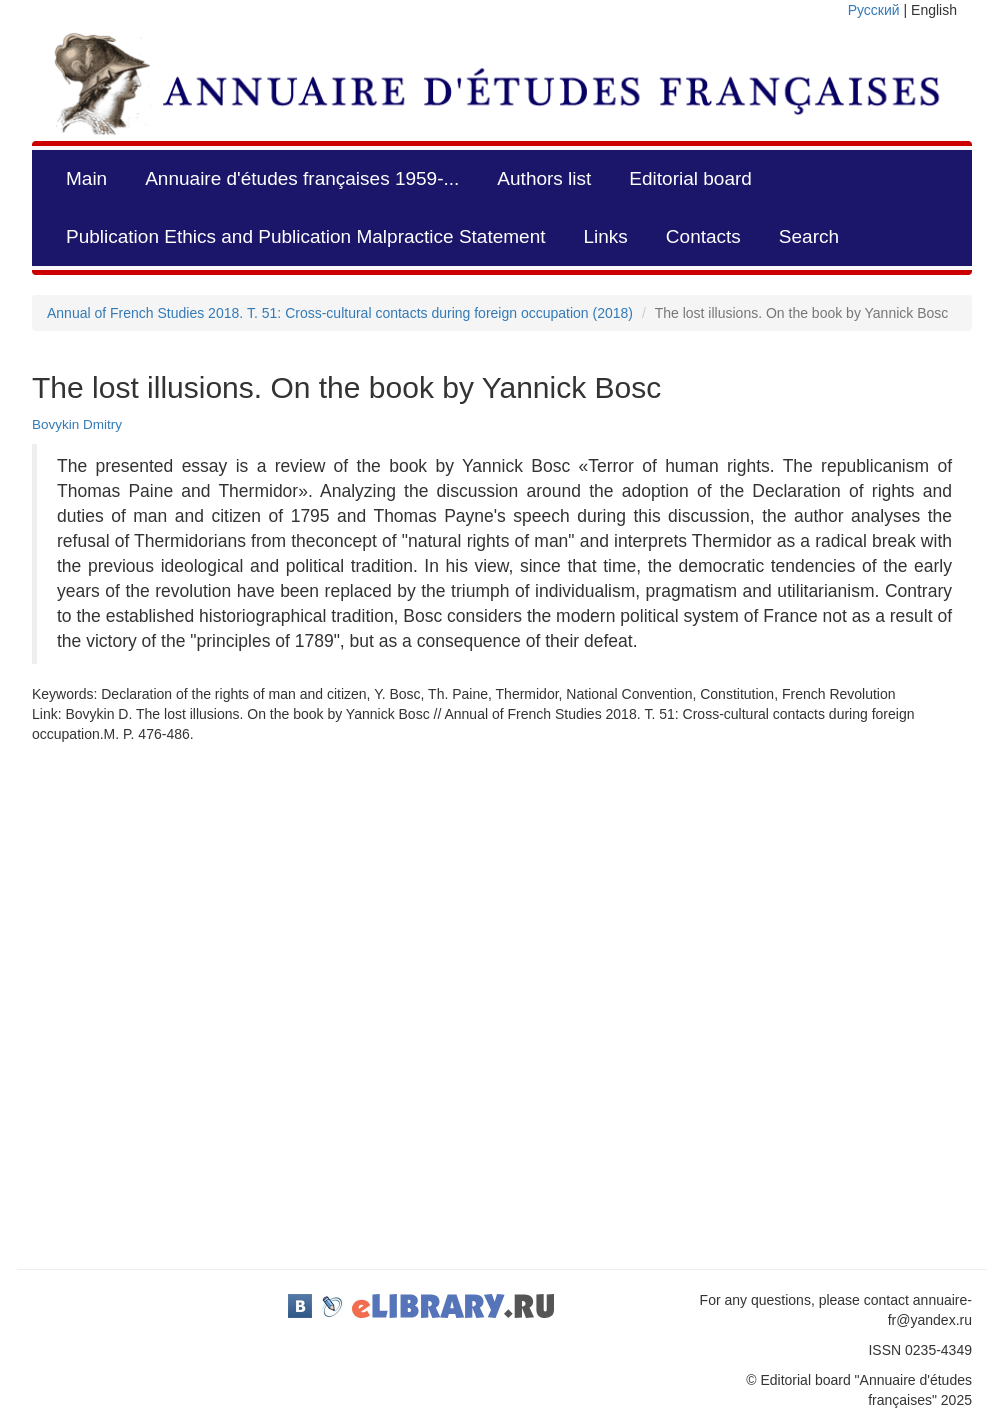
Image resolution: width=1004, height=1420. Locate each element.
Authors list (544, 178)
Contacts (703, 236)
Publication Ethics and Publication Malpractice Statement (305, 236)
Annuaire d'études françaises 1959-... (302, 178)
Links (605, 236)
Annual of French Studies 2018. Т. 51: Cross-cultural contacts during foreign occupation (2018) (340, 313)
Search (809, 236)
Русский (874, 10)
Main (86, 178)
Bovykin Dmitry (77, 424)
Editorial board (690, 178)
